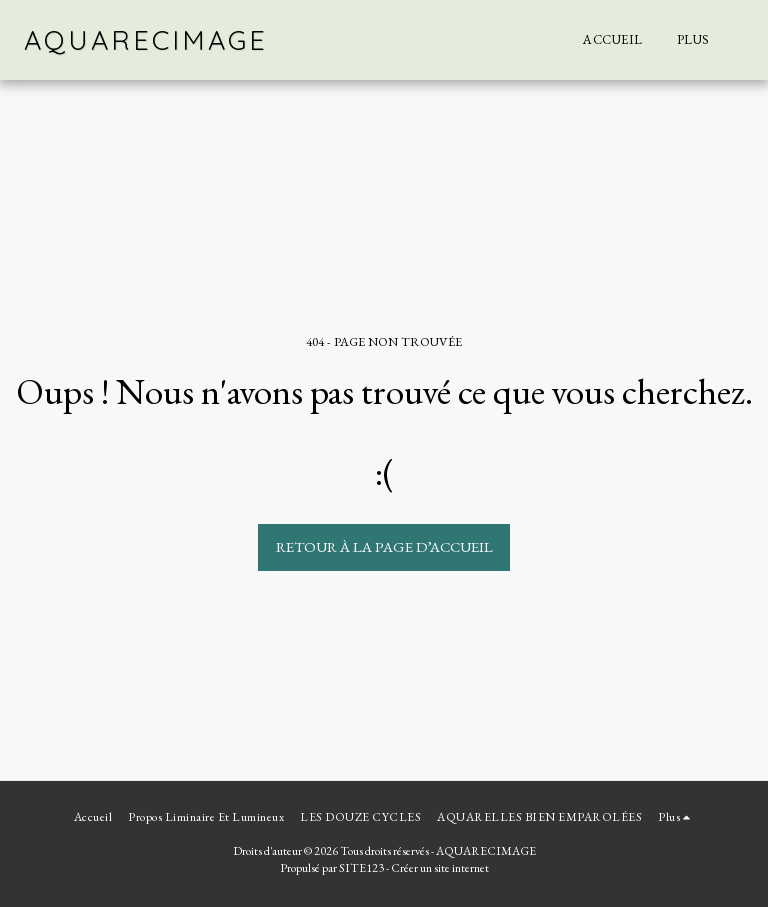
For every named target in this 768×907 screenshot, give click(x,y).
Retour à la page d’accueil (384, 546)
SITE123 (361, 868)
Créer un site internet (440, 868)
